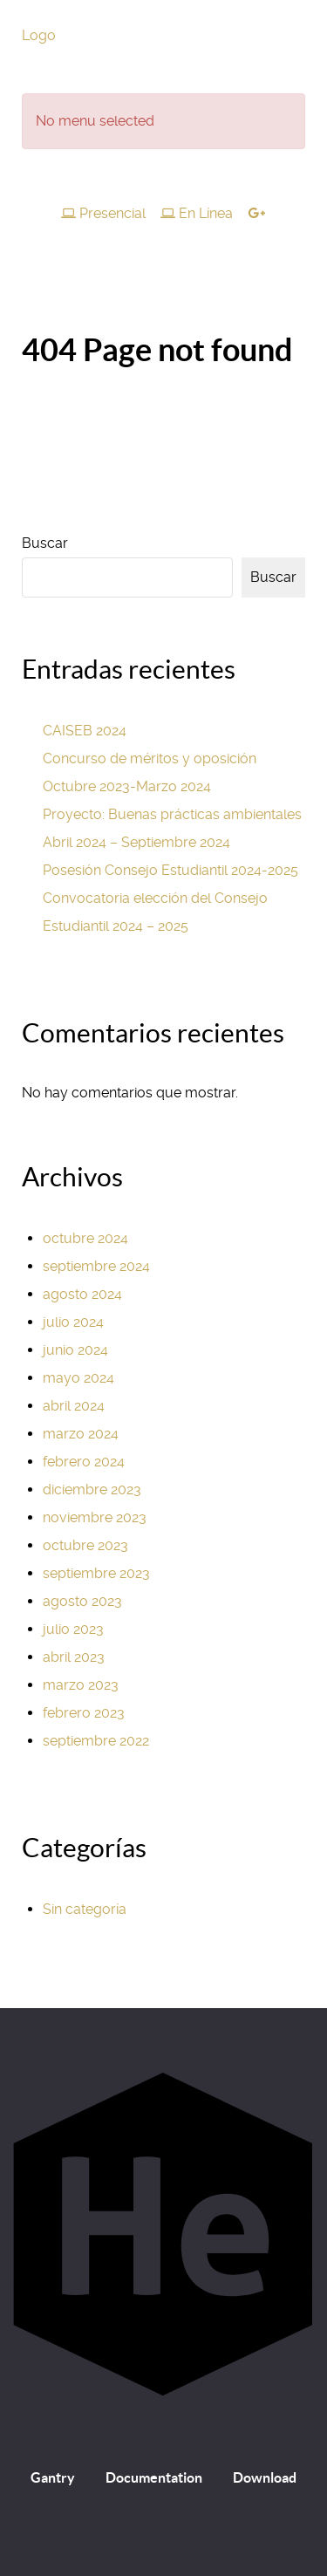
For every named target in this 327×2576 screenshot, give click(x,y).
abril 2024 (74, 1405)
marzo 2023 (81, 1685)
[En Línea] (198, 213)
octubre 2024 (85, 1238)
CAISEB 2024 (84, 730)
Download (264, 2477)
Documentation (154, 2477)
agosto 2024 (82, 1294)
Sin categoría (84, 1909)
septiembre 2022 (96, 1740)
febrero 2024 (84, 1461)
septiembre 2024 (96, 1266)
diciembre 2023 (92, 1489)
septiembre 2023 (96, 1573)
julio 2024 (73, 1322)
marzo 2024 (81, 1433)
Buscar (45, 543)
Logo (39, 35)
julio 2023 (73, 1629)
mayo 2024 (78, 1378)
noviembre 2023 (94, 1517)
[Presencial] (105, 213)
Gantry (53, 2477)
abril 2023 (74, 1657)
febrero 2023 (84, 1713)
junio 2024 (75, 1350)
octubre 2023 (85, 1545)
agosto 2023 (82, 1601)
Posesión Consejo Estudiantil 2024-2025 (170, 870)
